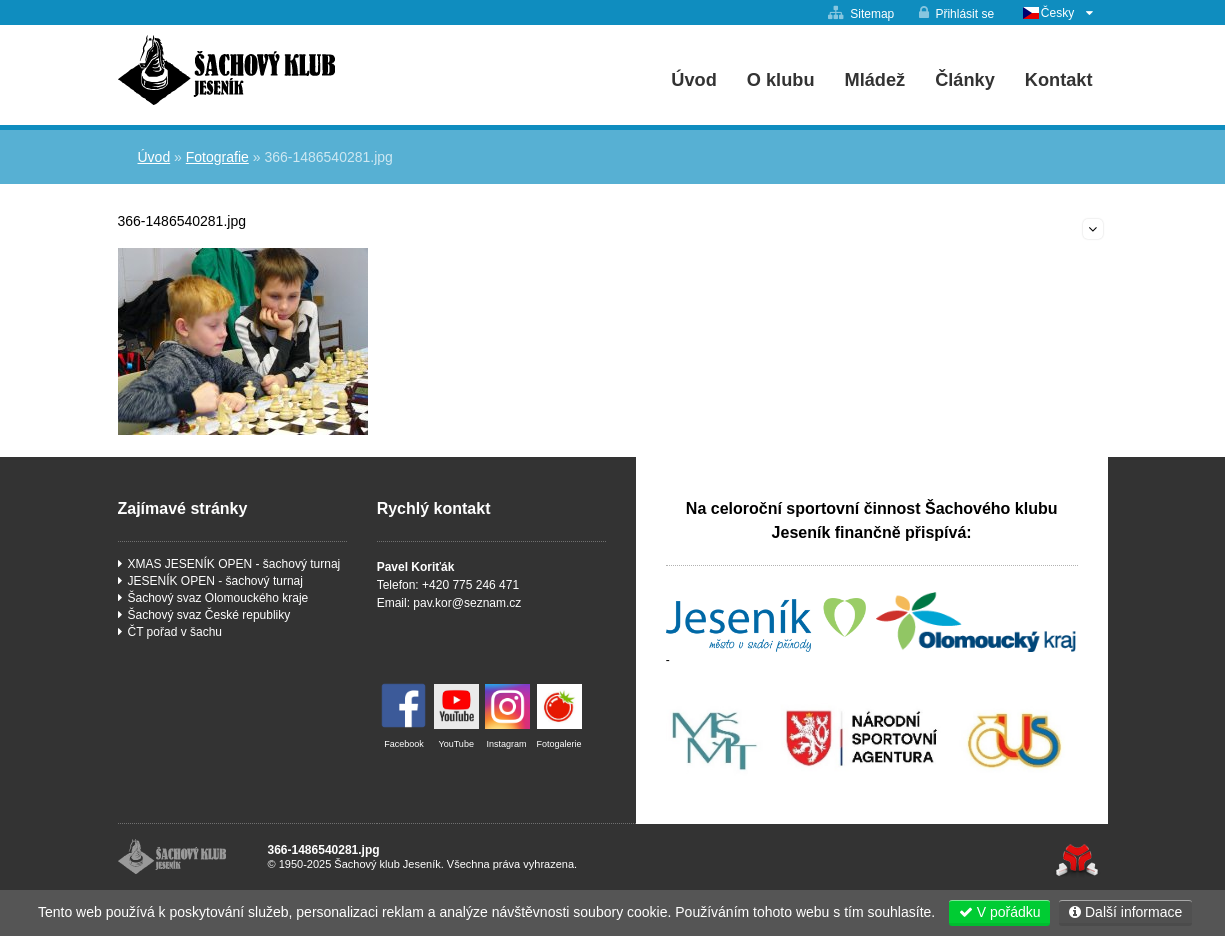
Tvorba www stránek (1077, 860)
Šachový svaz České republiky (209, 615)
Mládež (875, 80)
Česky (1057, 13)
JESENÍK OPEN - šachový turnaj (215, 581)
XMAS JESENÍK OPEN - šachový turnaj (234, 564)
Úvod (226, 70)
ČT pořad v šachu (175, 632)
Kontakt (1059, 80)
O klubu (781, 80)
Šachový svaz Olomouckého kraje (218, 598)
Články (965, 80)
